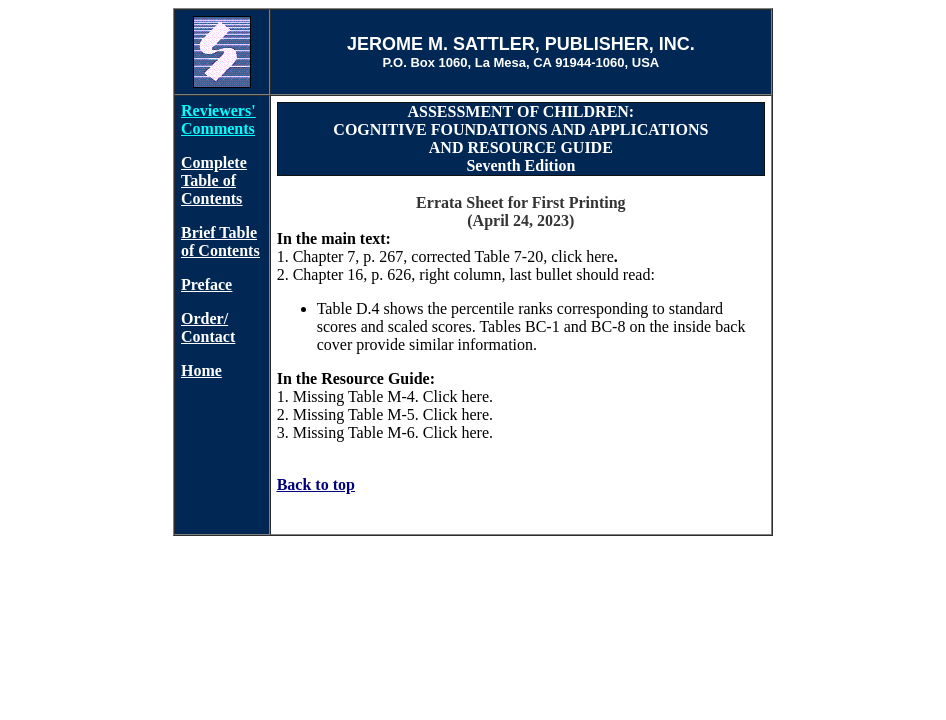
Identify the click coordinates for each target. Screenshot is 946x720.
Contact (208, 336)
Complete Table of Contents (214, 180)
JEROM (379, 44)
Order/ (204, 318)
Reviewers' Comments (218, 119)
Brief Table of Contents (220, 241)
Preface (206, 284)
